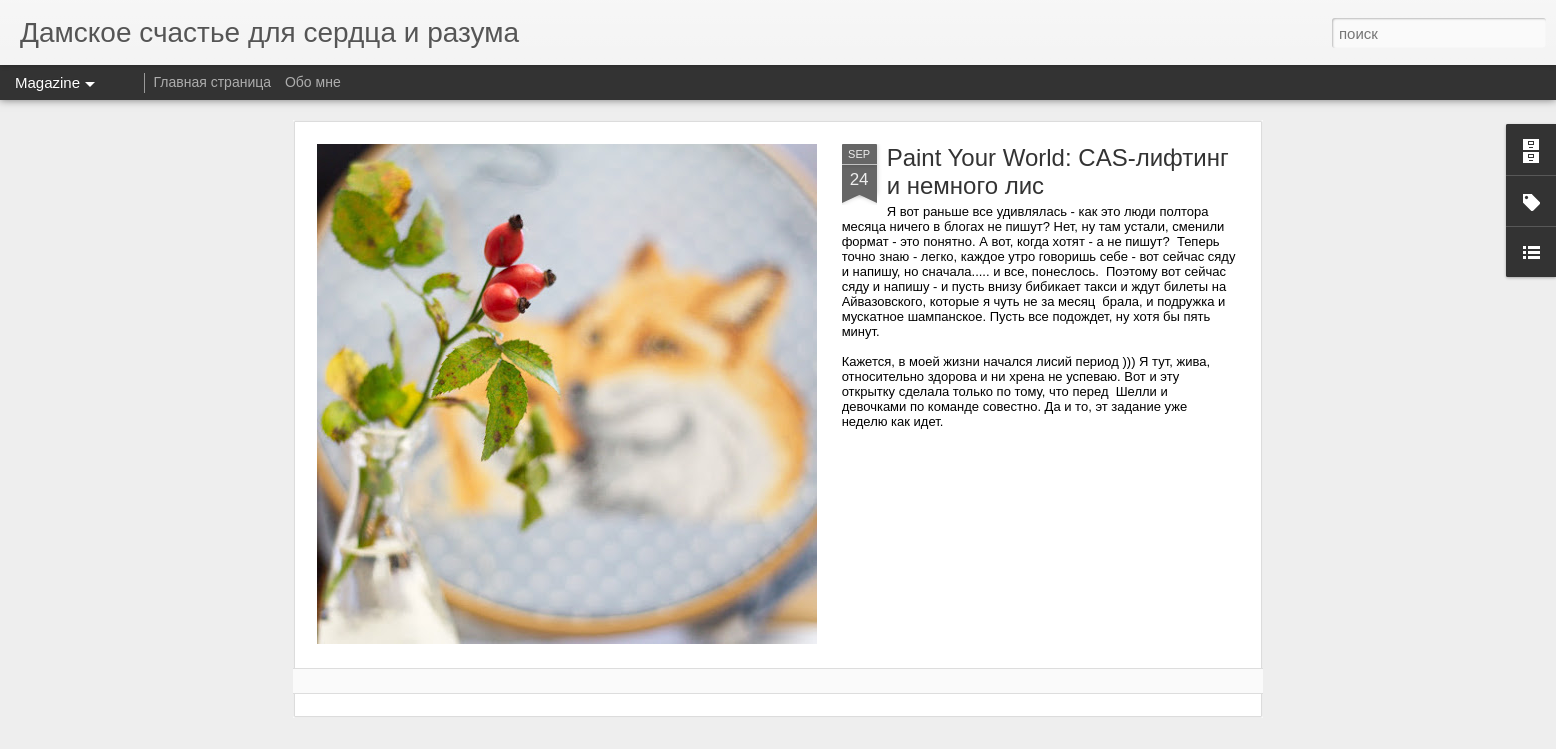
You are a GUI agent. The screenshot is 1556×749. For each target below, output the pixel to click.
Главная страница (213, 82)
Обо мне (313, 82)
